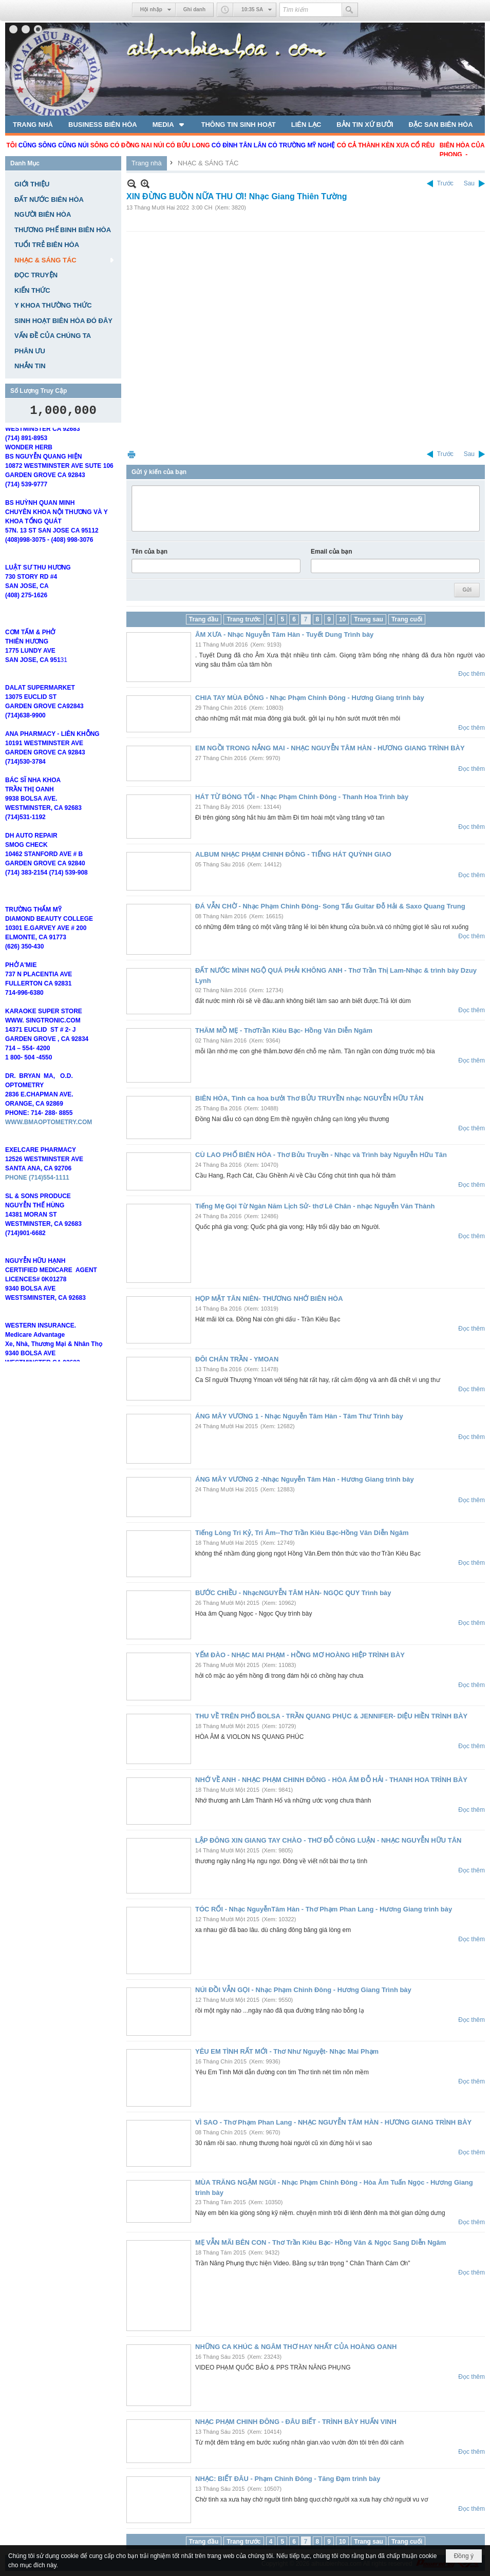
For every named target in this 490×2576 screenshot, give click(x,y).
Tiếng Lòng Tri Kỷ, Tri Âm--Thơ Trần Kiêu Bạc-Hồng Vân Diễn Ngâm (301, 1533)
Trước (445, 183)
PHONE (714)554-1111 (37, 1187)
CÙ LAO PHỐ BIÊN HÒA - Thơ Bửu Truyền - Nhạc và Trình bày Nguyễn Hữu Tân (321, 1155)
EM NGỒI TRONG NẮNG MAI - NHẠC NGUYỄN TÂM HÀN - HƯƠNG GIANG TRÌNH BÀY (330, 748)
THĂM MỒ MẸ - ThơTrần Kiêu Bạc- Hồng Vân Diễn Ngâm (283, 1030)
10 (342, 619)
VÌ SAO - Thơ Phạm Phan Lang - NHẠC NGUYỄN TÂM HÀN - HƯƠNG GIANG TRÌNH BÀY (333, 2122)
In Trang (131, 454)
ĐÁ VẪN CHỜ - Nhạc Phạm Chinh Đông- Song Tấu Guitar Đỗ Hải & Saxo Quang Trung (330, 906)
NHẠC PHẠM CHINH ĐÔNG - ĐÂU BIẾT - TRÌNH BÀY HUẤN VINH (296, 2422)
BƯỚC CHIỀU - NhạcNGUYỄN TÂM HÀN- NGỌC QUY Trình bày (293, 1593)
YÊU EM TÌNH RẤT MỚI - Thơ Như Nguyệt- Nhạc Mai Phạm (287, 2051)
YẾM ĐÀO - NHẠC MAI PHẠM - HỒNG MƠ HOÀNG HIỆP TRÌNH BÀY (300, 1655)
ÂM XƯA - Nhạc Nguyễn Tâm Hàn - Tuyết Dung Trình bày (284, 634)
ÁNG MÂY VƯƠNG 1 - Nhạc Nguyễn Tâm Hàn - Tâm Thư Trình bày (299, 1416)
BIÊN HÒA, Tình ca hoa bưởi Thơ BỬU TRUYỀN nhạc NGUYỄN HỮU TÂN (309, 1098)
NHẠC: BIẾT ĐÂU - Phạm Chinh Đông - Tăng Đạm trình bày (287, 2479)
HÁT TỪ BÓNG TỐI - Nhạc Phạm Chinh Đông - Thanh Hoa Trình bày (301, 797)
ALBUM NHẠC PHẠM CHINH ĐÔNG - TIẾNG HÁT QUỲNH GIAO (293, 854)
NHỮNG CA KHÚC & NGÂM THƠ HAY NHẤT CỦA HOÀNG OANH (296, 2347)
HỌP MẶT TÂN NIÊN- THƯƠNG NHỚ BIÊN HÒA (269, 1298)
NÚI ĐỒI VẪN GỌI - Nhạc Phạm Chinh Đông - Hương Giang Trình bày (303, 1990)
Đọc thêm (471, 673)
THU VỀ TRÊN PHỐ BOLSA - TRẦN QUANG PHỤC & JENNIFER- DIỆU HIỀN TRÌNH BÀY (331, 1716)
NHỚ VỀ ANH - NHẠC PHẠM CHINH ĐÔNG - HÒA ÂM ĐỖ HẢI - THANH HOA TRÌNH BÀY (331, 1780)
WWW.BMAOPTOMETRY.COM (48, 1132)
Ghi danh (194, 9)
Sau (469, 183)
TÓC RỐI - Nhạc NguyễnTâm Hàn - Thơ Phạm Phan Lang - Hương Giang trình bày (323, 1909)
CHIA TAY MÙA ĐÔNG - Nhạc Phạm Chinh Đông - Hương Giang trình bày (309, 698)
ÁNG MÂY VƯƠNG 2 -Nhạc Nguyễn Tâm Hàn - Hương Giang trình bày (304, 1479)
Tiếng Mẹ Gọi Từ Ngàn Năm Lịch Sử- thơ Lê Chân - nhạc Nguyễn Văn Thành (315, 1206)
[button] (169, 124)
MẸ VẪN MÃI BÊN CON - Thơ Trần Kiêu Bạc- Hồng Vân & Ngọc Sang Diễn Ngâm (320, 2242)
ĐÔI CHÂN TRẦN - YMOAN (236, 1359)
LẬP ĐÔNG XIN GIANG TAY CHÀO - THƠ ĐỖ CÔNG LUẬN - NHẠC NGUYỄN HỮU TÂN (328, 1840)
